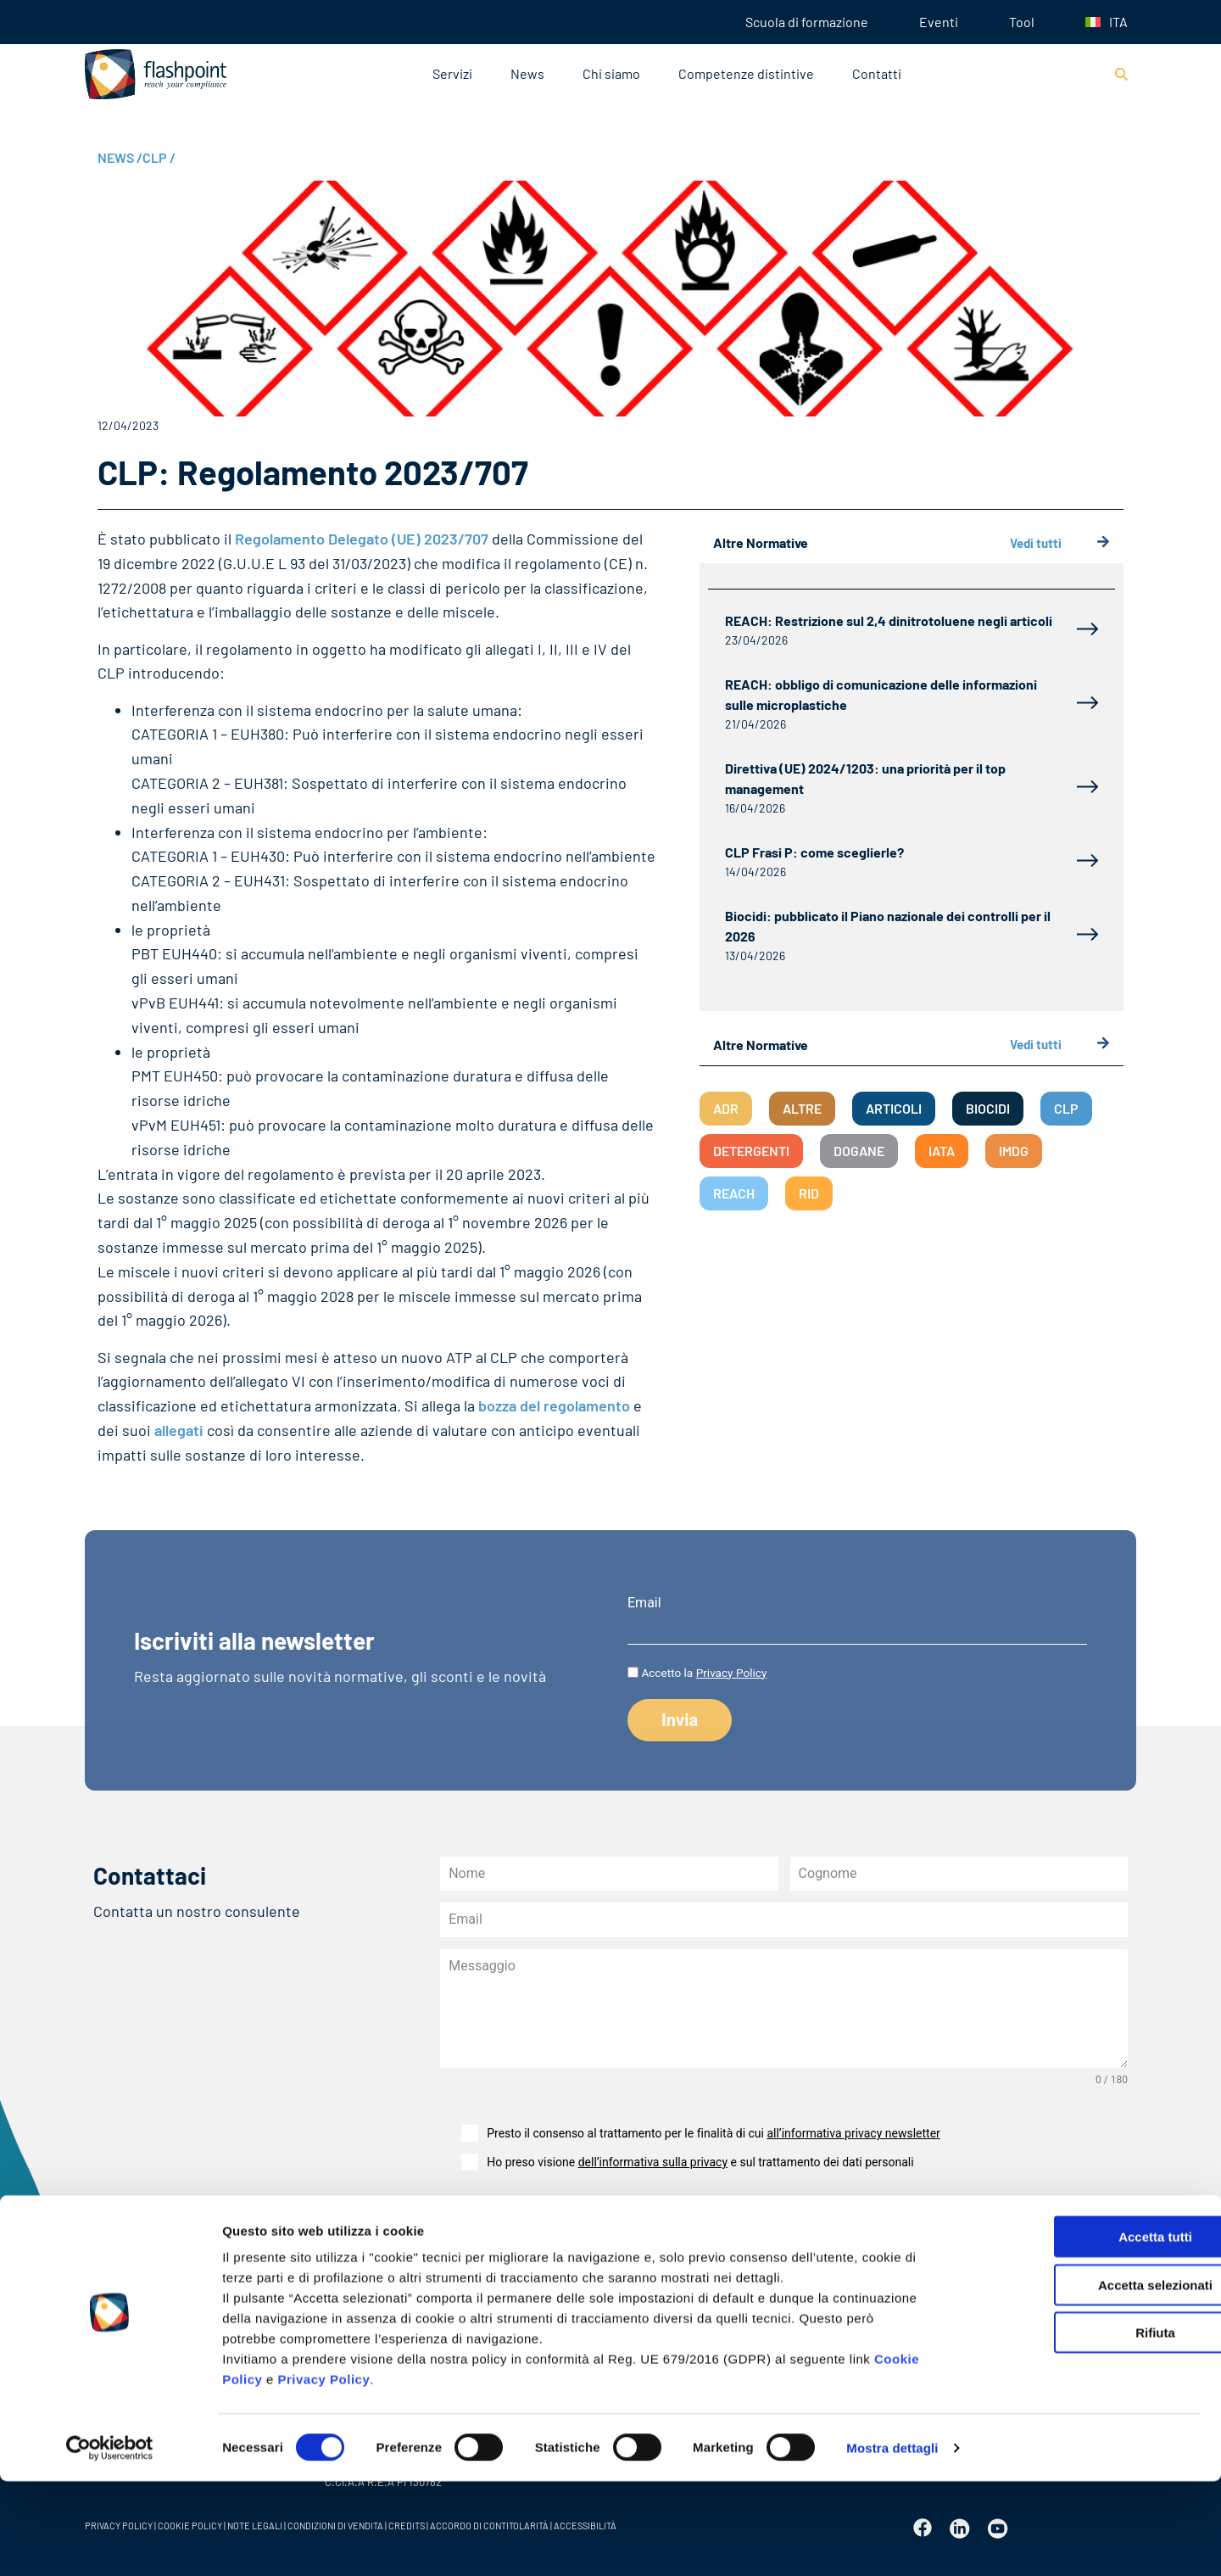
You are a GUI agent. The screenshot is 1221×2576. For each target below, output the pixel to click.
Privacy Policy (324, 2474)
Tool (1021, 22)
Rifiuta (1080, 2427)
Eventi (938, 22)
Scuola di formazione (806, 22)
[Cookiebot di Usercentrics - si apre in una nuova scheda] (110, 2543)
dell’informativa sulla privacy (653, 2162)
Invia (482, 2225)
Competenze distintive (746, 73)
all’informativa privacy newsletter (853, 2133)
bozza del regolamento (554, 1405)
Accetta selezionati (1079, 2379)
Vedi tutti (1060, 543)
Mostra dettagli (892, 2542)
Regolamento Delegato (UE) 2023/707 (361, 538)
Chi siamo (611, 73)
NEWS (120, 157)
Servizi (452, 73)
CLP (159, 157)
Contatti (876, 73)
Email (644, 1603)
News (527, 73)
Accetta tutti (1080, 2331)
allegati (179, 1430)
